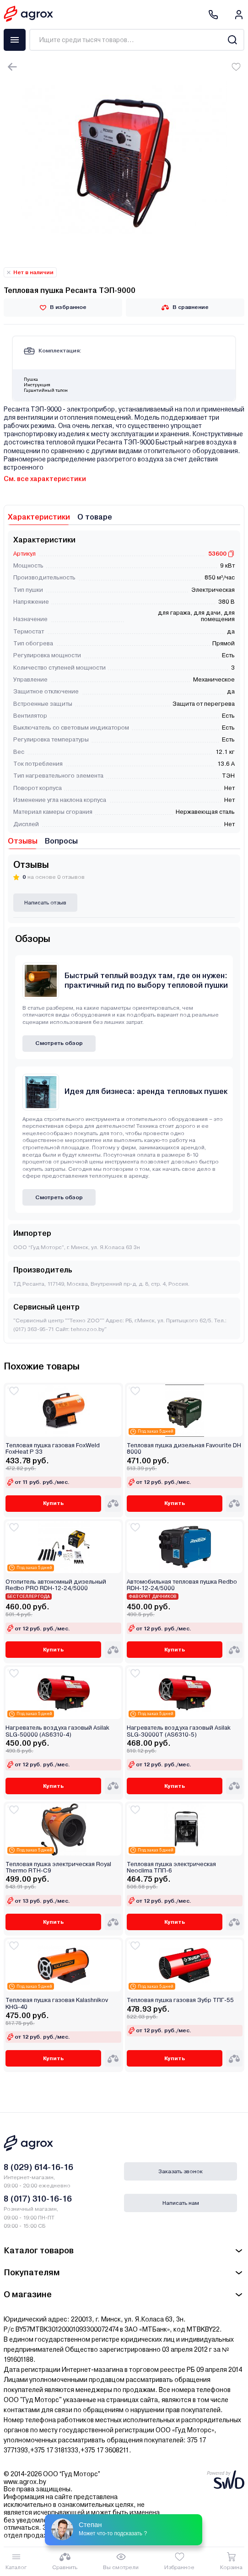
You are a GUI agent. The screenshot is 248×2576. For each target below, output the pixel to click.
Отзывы (23, 841)
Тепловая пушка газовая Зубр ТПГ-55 (180, 2000)
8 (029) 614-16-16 (38, 2167)
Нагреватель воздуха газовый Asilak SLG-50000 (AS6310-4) (57, 1731)
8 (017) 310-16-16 (38, 2198)
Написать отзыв (45, 902)
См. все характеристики (45, 478)
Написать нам (180, 2203)
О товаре (94, 517)
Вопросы (61, 841)
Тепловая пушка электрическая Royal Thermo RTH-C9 (58, 1867)
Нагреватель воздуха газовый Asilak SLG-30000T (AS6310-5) (179, 1731)
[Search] (232, 40)
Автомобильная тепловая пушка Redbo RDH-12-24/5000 (182, 1585)
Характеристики (39, 517)
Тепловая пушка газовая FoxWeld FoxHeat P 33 (52, 1448)
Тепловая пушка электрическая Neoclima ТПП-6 (171, 1867)
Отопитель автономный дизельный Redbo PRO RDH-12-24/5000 (55, 1585)
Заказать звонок (180, 2171)
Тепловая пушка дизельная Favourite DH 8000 (184, 1448)
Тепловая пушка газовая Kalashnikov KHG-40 (56, 2003)
